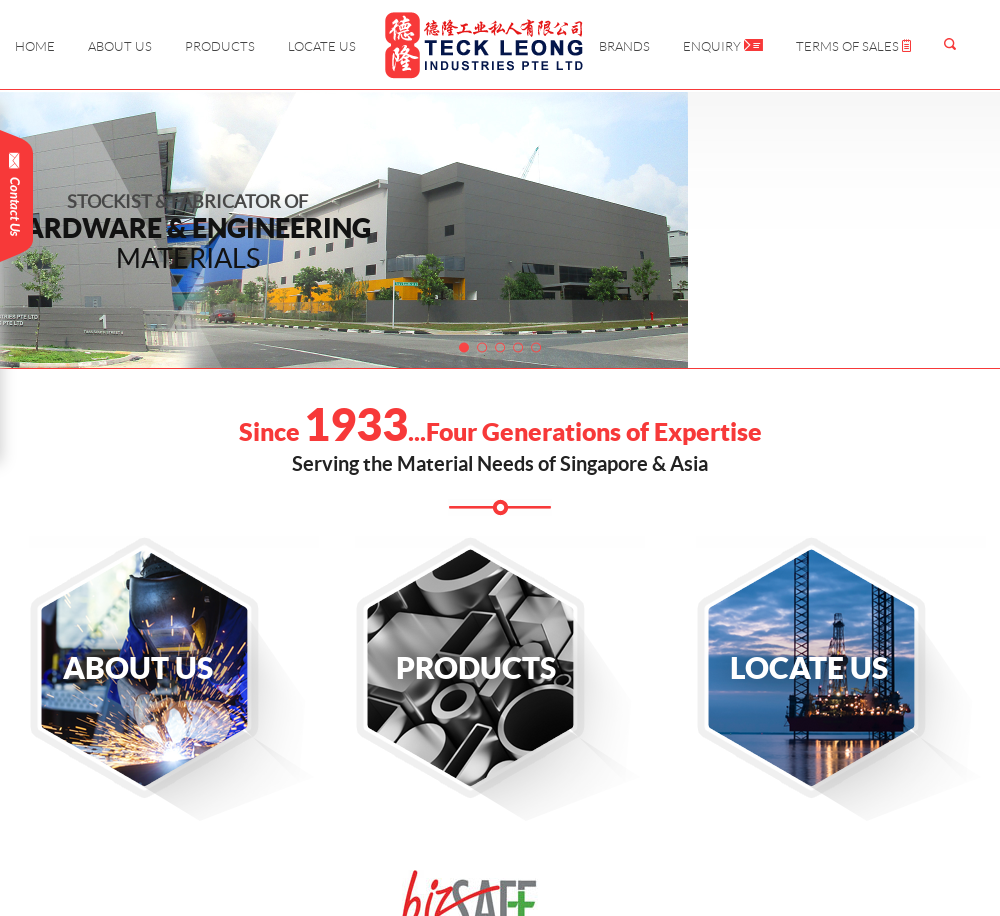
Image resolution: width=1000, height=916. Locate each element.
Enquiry (723, 46)
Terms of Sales (853, 46)
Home (35, 46)
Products (220, 46)
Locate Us (322, 46)
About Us (120, 46)
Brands (624, 46)
